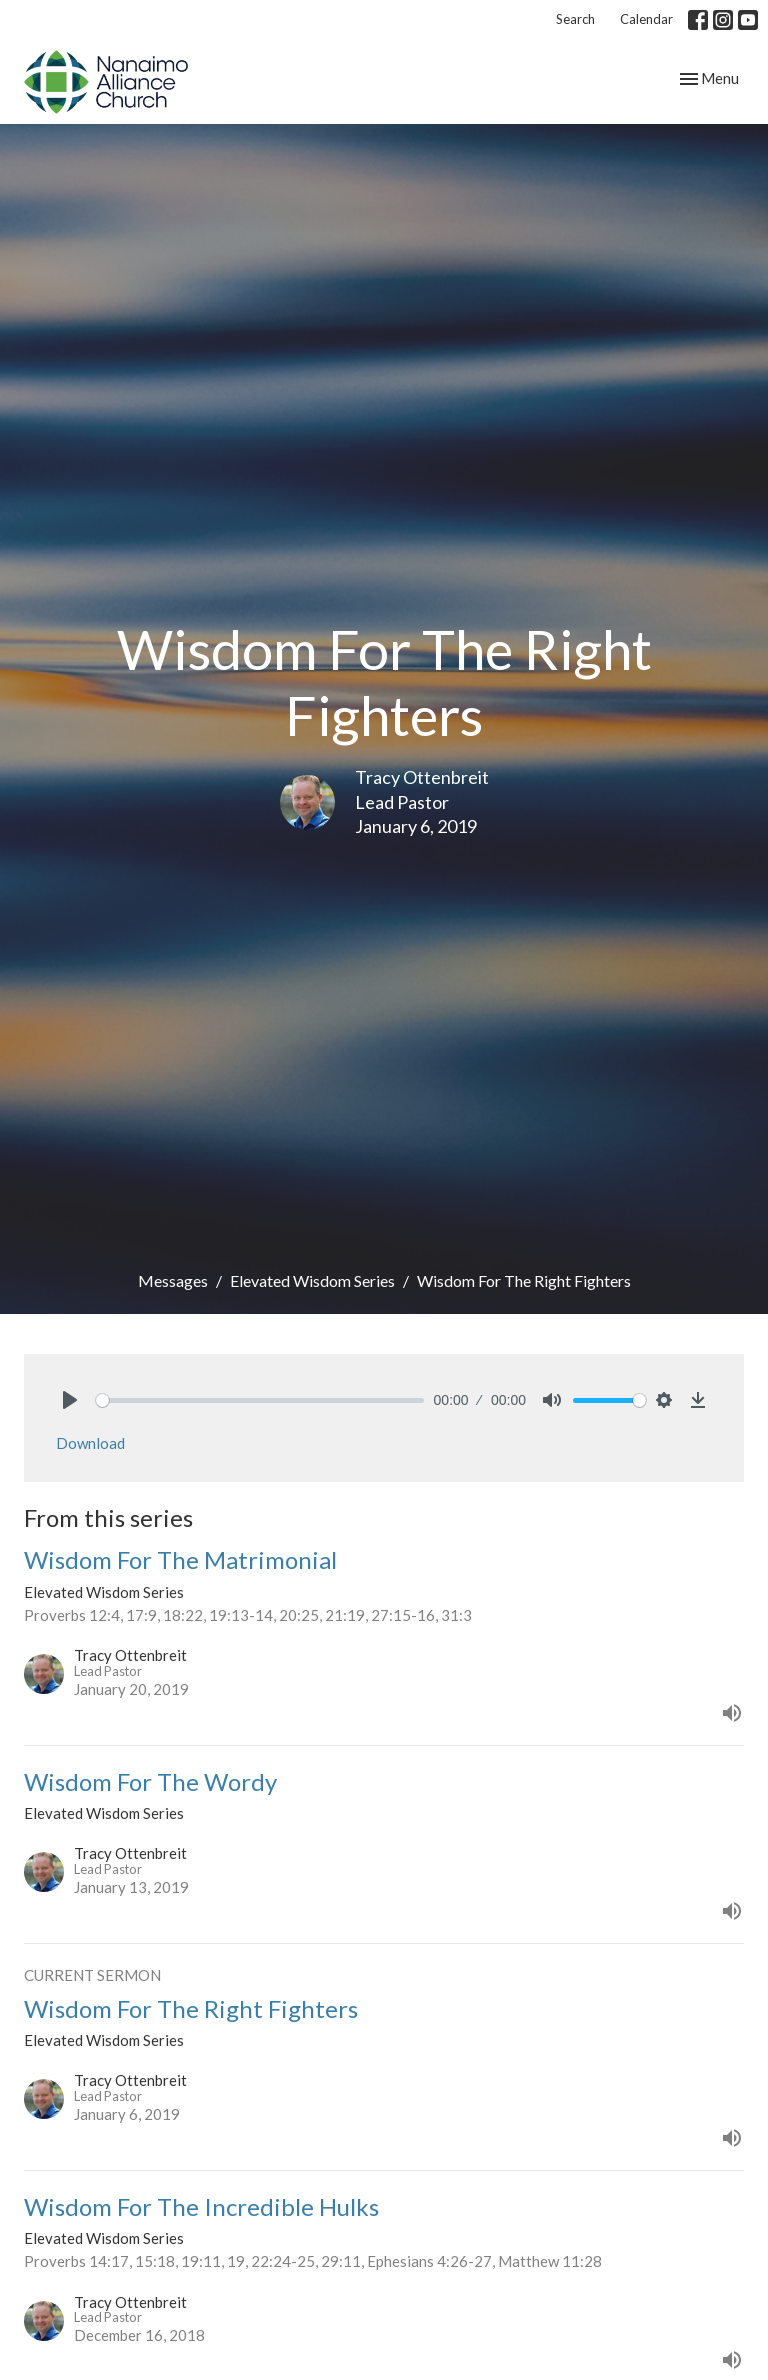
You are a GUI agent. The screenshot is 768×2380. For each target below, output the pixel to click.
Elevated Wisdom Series (312, 1280)
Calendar (646, 19)
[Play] (70, 1400)
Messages (173, 1280)
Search (575, 19)
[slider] (260, 1400)
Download (90, 1443)
